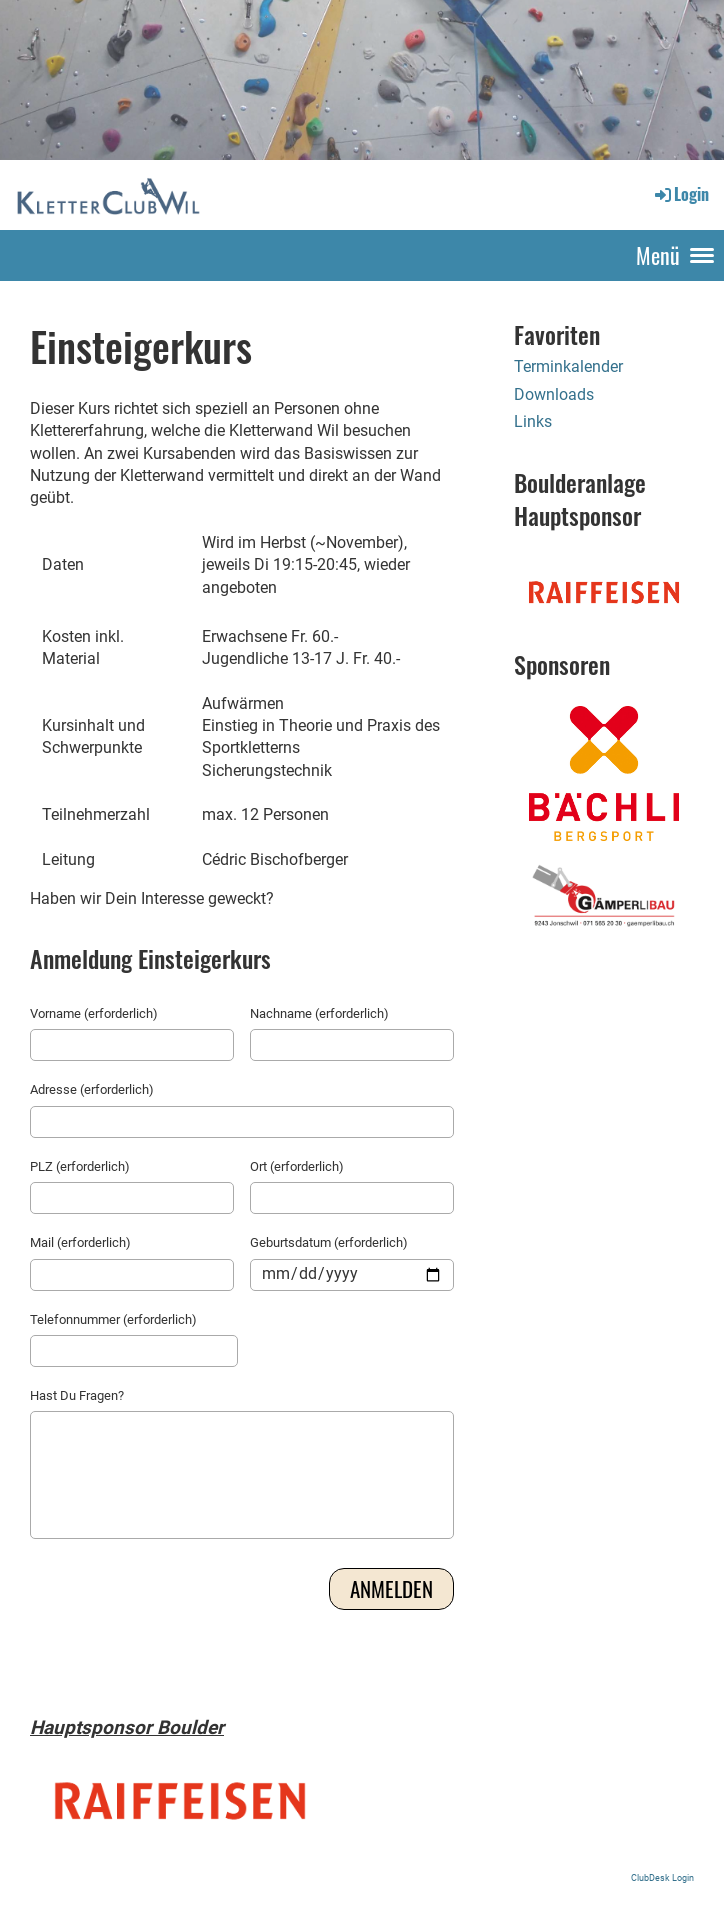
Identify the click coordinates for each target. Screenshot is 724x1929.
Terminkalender (568, 366)
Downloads (554, 394)
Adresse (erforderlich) (92, 1089)
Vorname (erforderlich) (94, 1013)
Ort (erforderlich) (297, 1166)
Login (680, 194)
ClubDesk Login (662, 1877)
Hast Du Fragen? (77, 1395)
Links (533, 421)
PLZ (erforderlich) (80, 1166)
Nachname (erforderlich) (319, 1013)
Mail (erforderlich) (80, 1242)
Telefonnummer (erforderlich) (113, 1319)
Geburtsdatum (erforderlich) (329, 1242)
